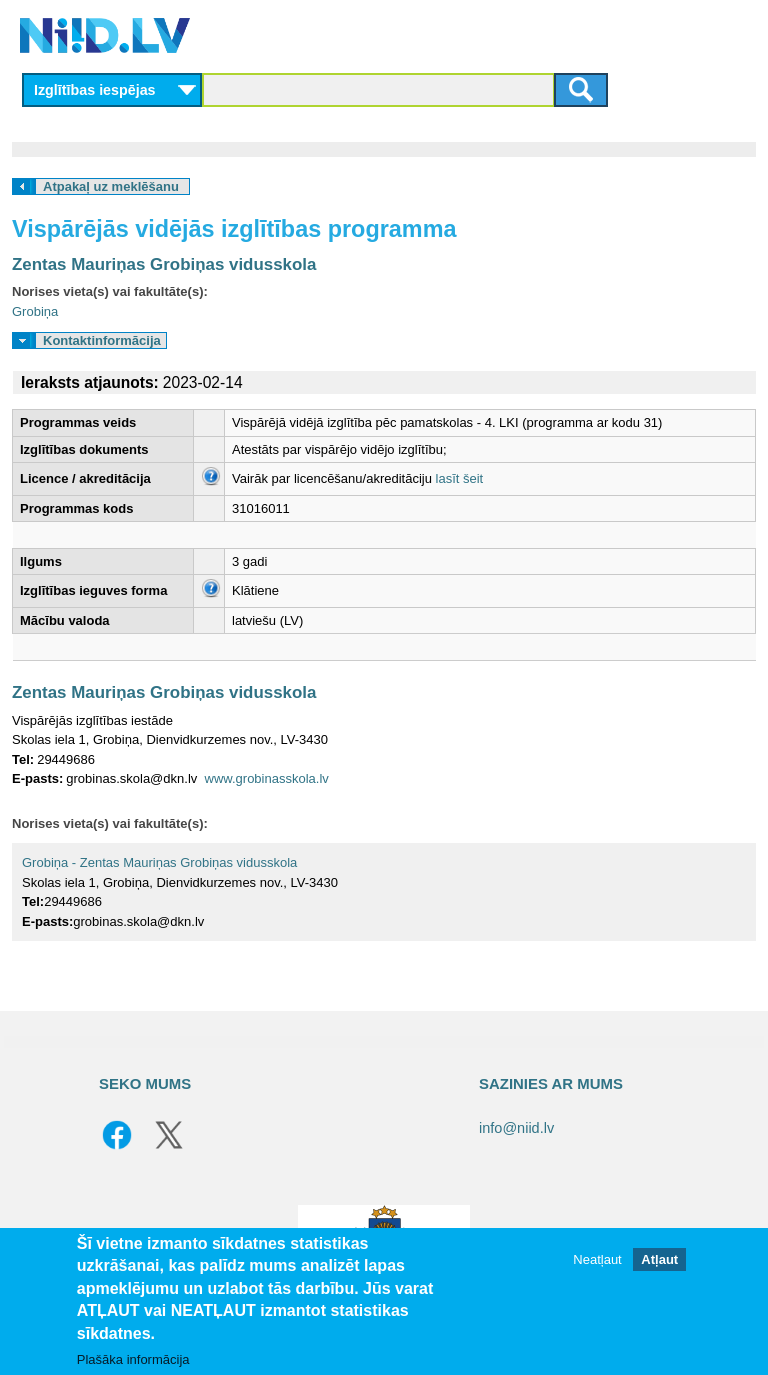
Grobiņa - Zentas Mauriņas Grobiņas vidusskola (159, 862)
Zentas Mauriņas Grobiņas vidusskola (164, 264)
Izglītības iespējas (95, 90)
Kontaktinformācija (102, 340)
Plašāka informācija (133, 1359)
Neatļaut (597, 1259)
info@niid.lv (516, 1128)
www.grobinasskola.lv (267, 778)
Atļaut (659, 1259)
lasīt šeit (460, 478)
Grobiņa (35, 311)
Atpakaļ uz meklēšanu (111, 186)
